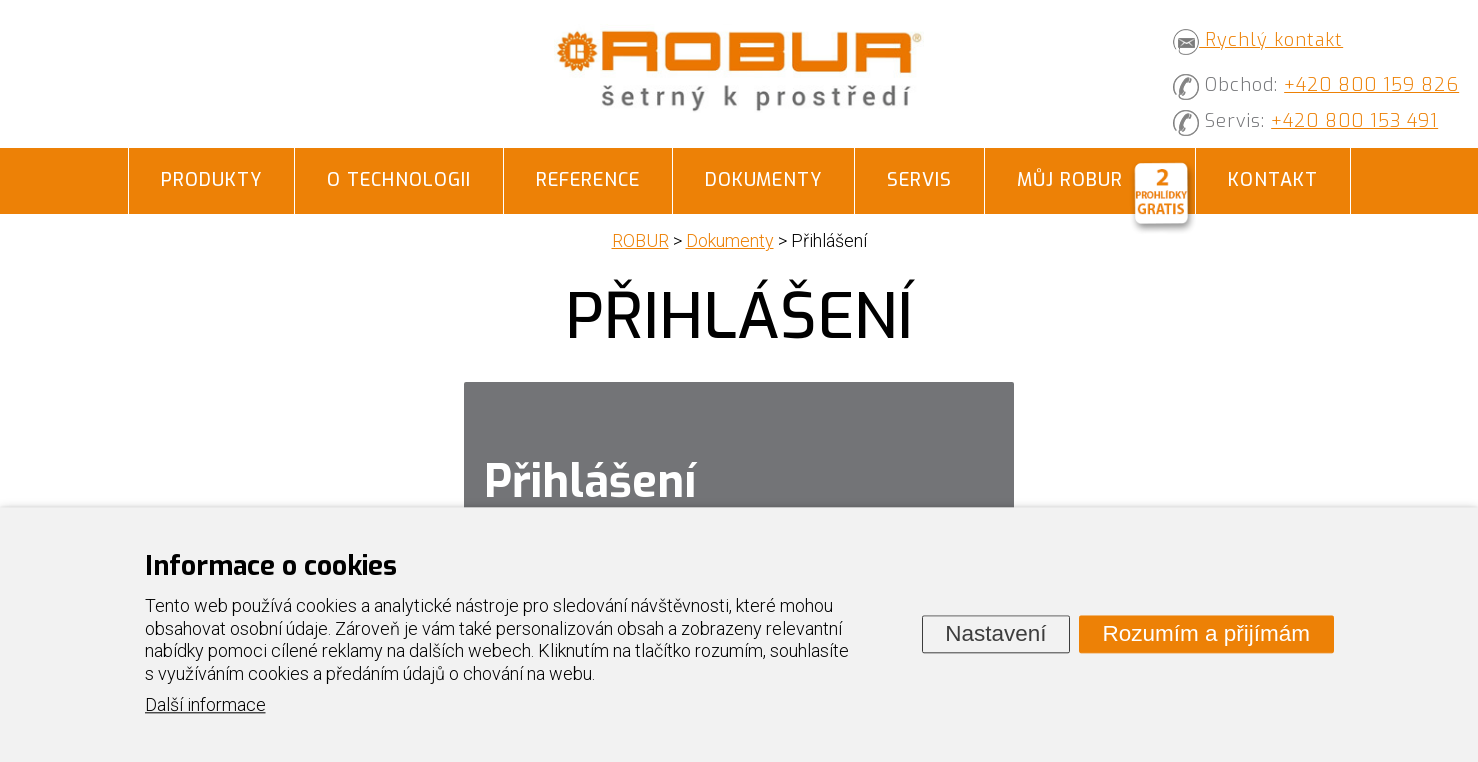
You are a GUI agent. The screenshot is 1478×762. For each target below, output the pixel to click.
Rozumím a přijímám (1206, 633)
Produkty (211, 180)
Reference (588, 180)
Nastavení (995, 633)
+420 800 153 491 (1354, 121)
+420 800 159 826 (1371, 85)
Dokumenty (763, 180)
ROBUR (640, 240)
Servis (919, 180)
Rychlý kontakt (1258, 40)
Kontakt (1273, 180)
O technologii (399, 180)
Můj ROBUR (1070, 180)
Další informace (205, 705)
